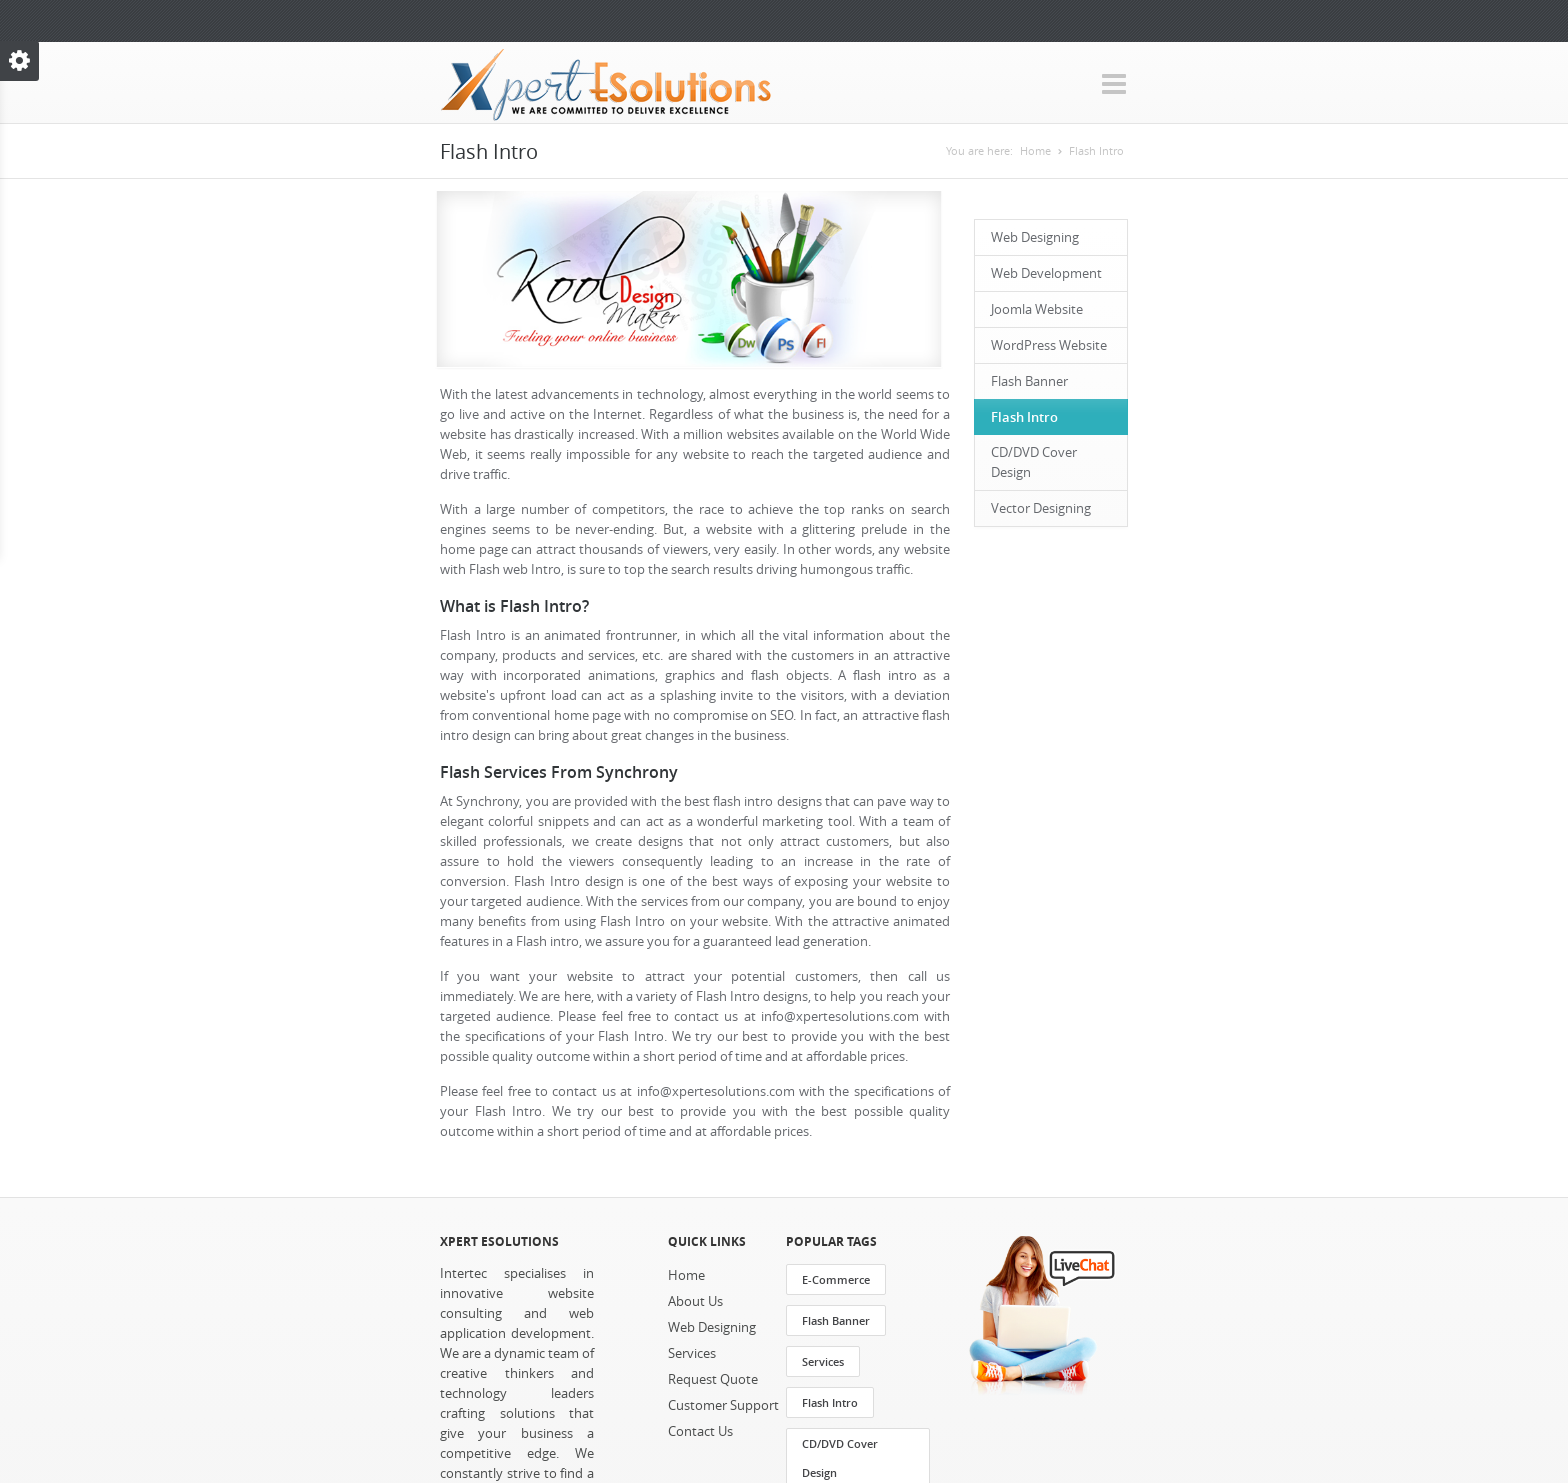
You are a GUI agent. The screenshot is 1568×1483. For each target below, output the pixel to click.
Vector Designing (1041, 508)
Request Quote (713, 1379)
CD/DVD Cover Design (1034, 462)
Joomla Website (1037, 309)
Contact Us (700, 1431)
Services (692, 1353)
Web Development (1046, 273)
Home (1035, 151)
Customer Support (723, 1405)
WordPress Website (1049, 345)
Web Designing (1035, 237)
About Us (695, 1301)
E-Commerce (836, 1279)
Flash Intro (1096, 151)
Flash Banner (1029, 381)
